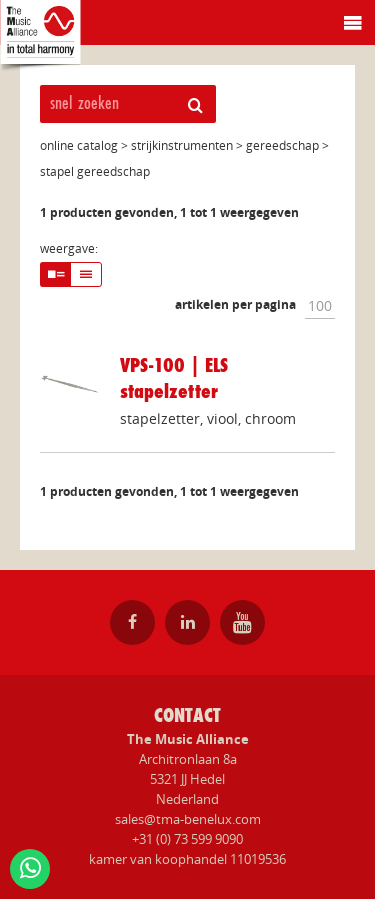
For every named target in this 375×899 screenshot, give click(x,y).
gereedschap (282, 145)
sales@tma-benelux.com (188, 819)
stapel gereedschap (95, 171)
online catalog (79, 145)
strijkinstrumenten (182, 145)
